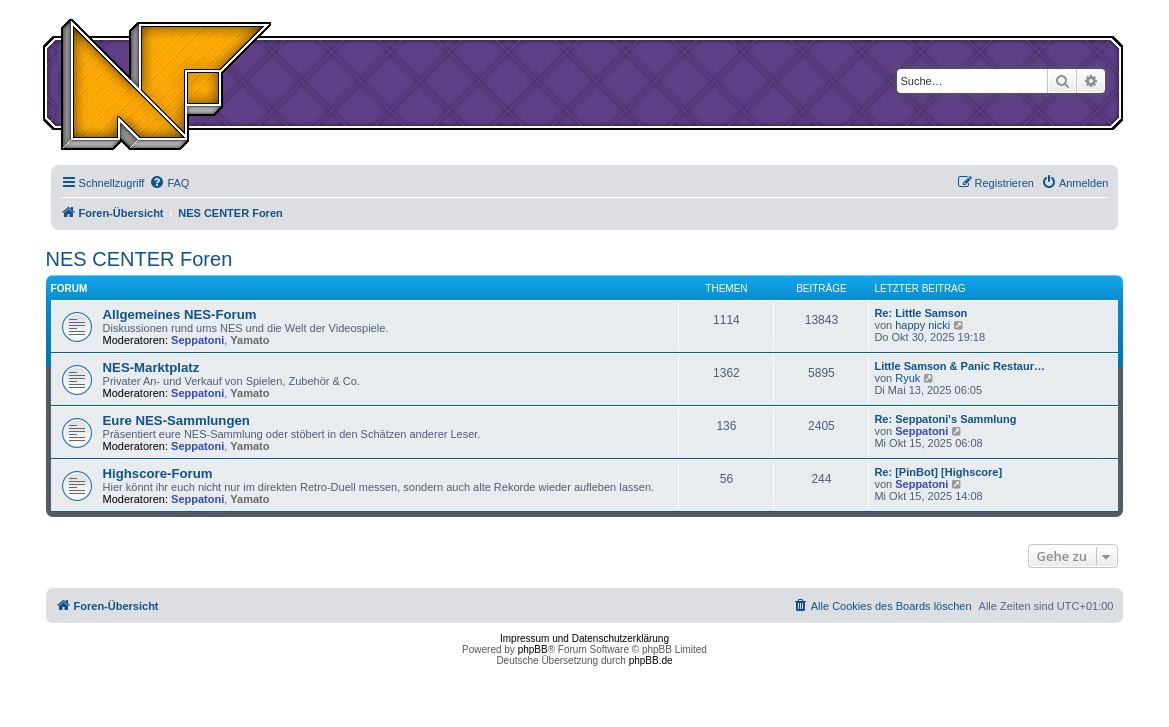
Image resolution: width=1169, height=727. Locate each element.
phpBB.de (651, 660)
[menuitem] (169, 183)
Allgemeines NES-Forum (180, 314)
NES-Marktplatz (151, 367)
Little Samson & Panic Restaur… (959, 366)
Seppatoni (197, 340)
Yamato (249, 340)
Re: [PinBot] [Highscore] (938, 472)
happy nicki (922, 325)
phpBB (533, 649)
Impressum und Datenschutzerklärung (584, 638)
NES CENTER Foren (139, 259)
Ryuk (907, 378)
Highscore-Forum (158, 473)
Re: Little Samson (920, 313)
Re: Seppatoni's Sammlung (945, 419)
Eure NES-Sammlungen (176, 420)
